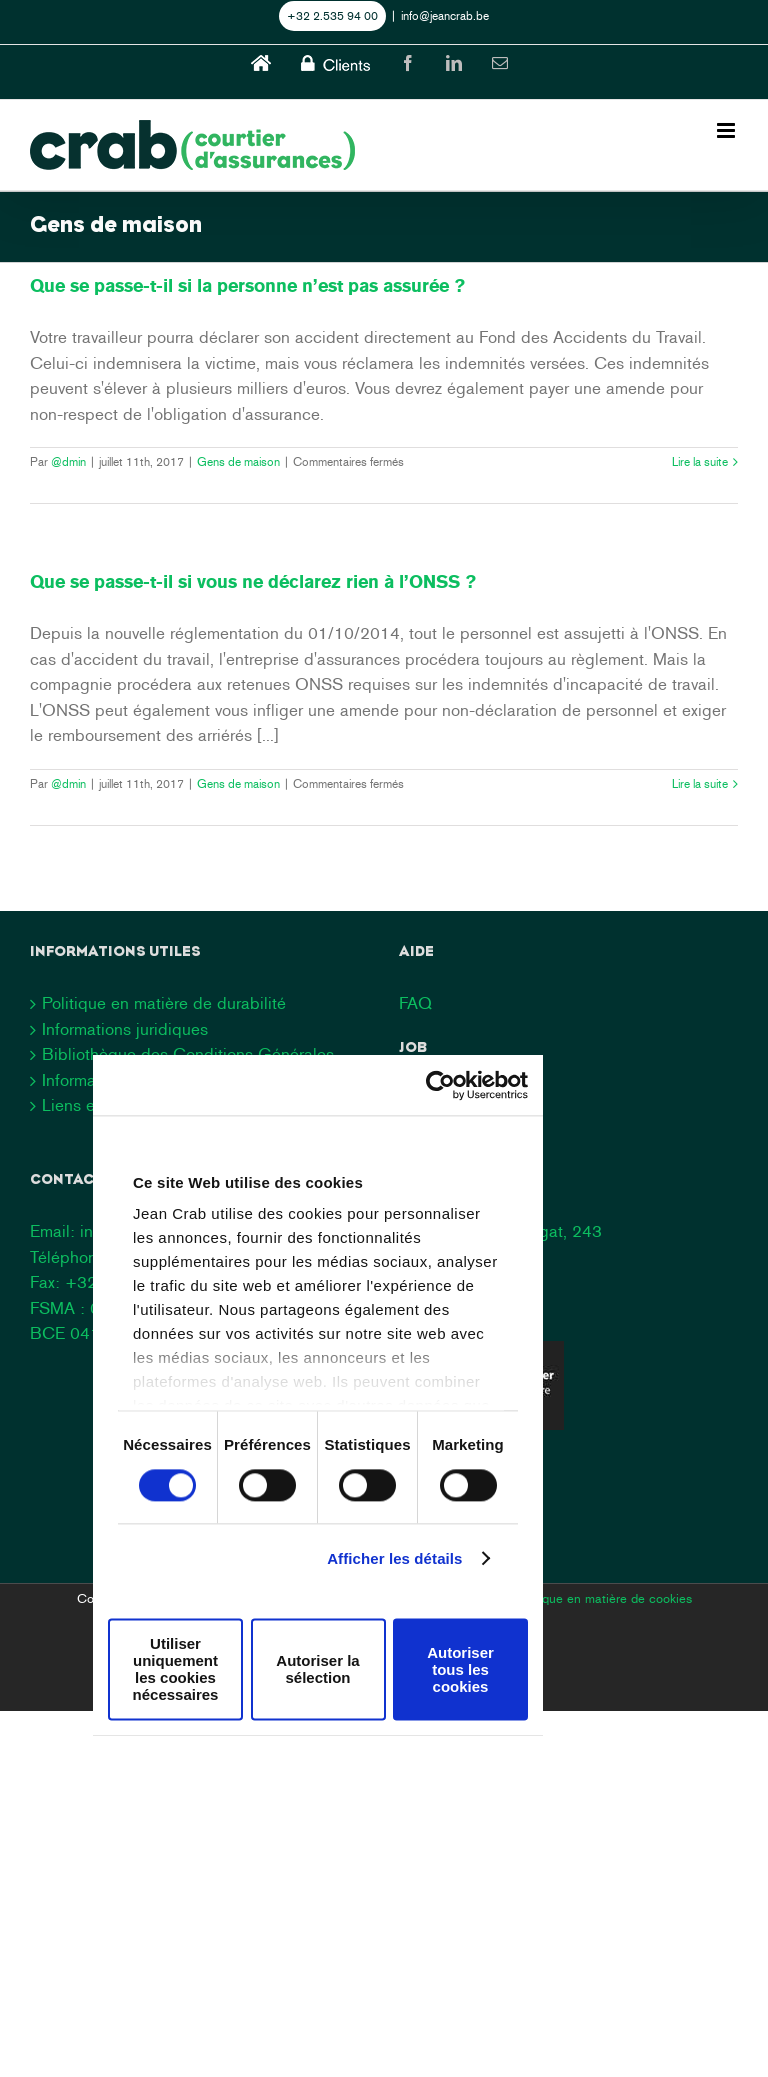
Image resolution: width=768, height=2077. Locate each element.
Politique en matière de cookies (603, 1598)
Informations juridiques (125, 1029)
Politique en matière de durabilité (164, 1003)
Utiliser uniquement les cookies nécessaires (176, 1669)
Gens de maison (238, 462)
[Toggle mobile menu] (727, 130)
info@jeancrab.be (445, 16)
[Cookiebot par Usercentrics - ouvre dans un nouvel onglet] (440, 1085)
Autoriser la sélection (317, 1669)
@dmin (68, 462)
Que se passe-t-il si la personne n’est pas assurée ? (247, 286)
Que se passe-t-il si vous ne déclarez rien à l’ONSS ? (253, 582)
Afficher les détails (394, 1558)
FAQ (415, 1003)
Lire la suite (700, 462)
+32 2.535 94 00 (332, 16)
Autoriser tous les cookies (460, 1669)
